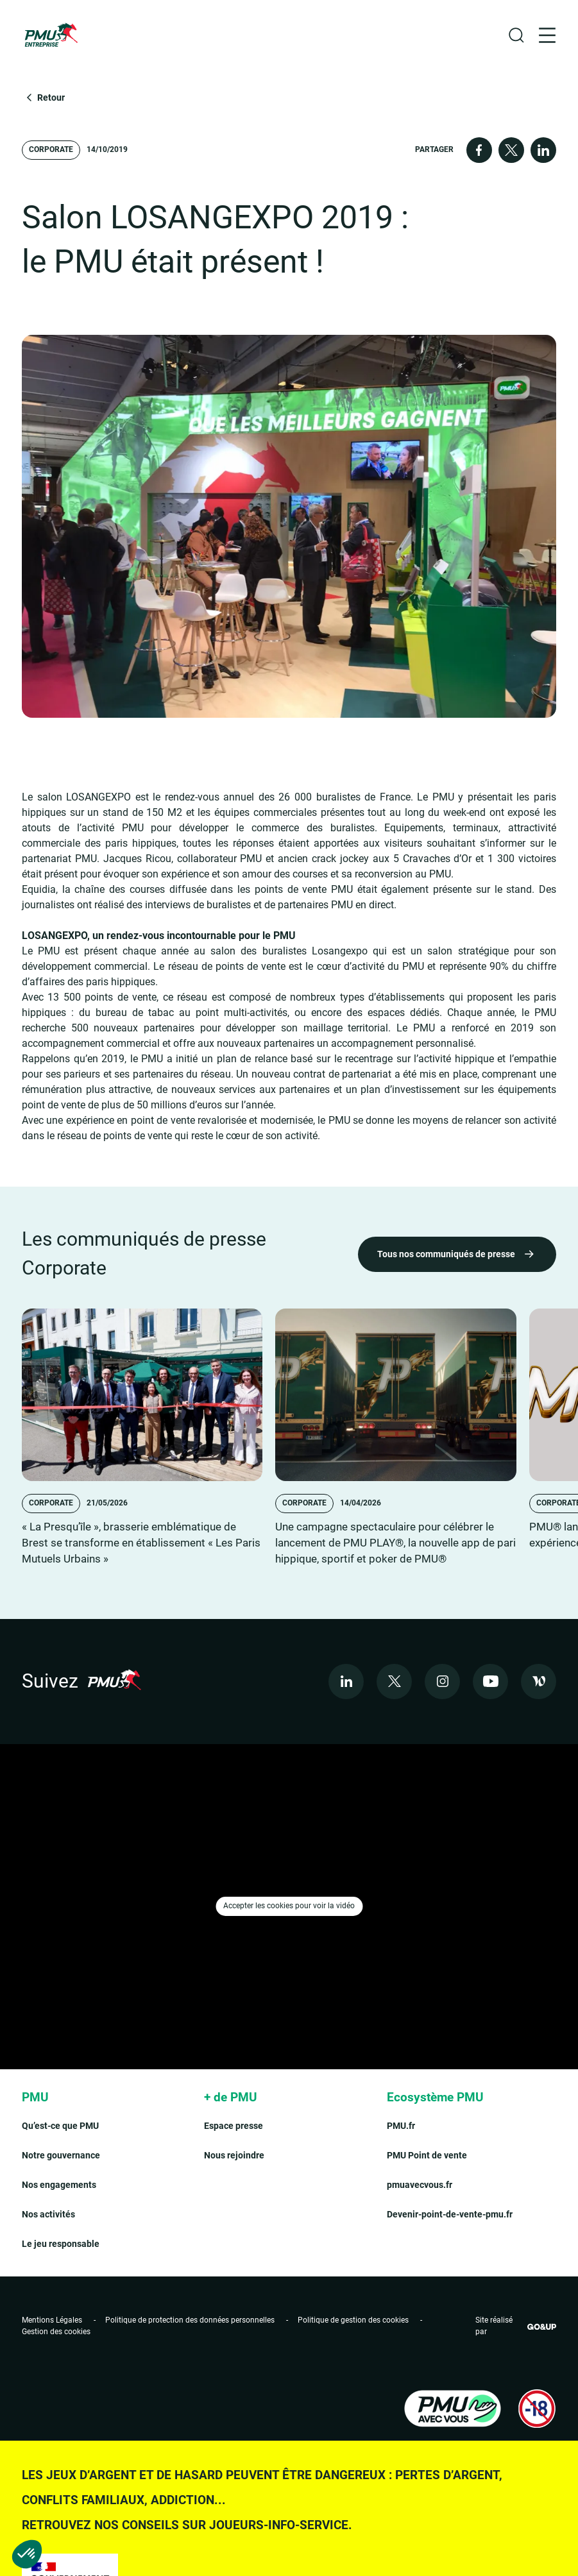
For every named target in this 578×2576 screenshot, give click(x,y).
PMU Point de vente (427, 2155)
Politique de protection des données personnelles (190, 2320)
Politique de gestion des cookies (353, 2320)
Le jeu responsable (60, 2244)
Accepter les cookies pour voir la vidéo (289, 1905)
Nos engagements (59, 2185)
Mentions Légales (52, 2320)
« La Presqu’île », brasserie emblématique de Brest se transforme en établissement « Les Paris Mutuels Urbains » (141, 1543)
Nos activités (48, 2214)
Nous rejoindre (234, 2155)
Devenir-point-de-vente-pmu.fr (450, 2214)
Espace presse (233, 2126)
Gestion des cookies (56, 2331)
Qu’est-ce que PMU (60, 2126)
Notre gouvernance (61, 2155)
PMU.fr (401, 2126)
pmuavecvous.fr (419, 2185)
